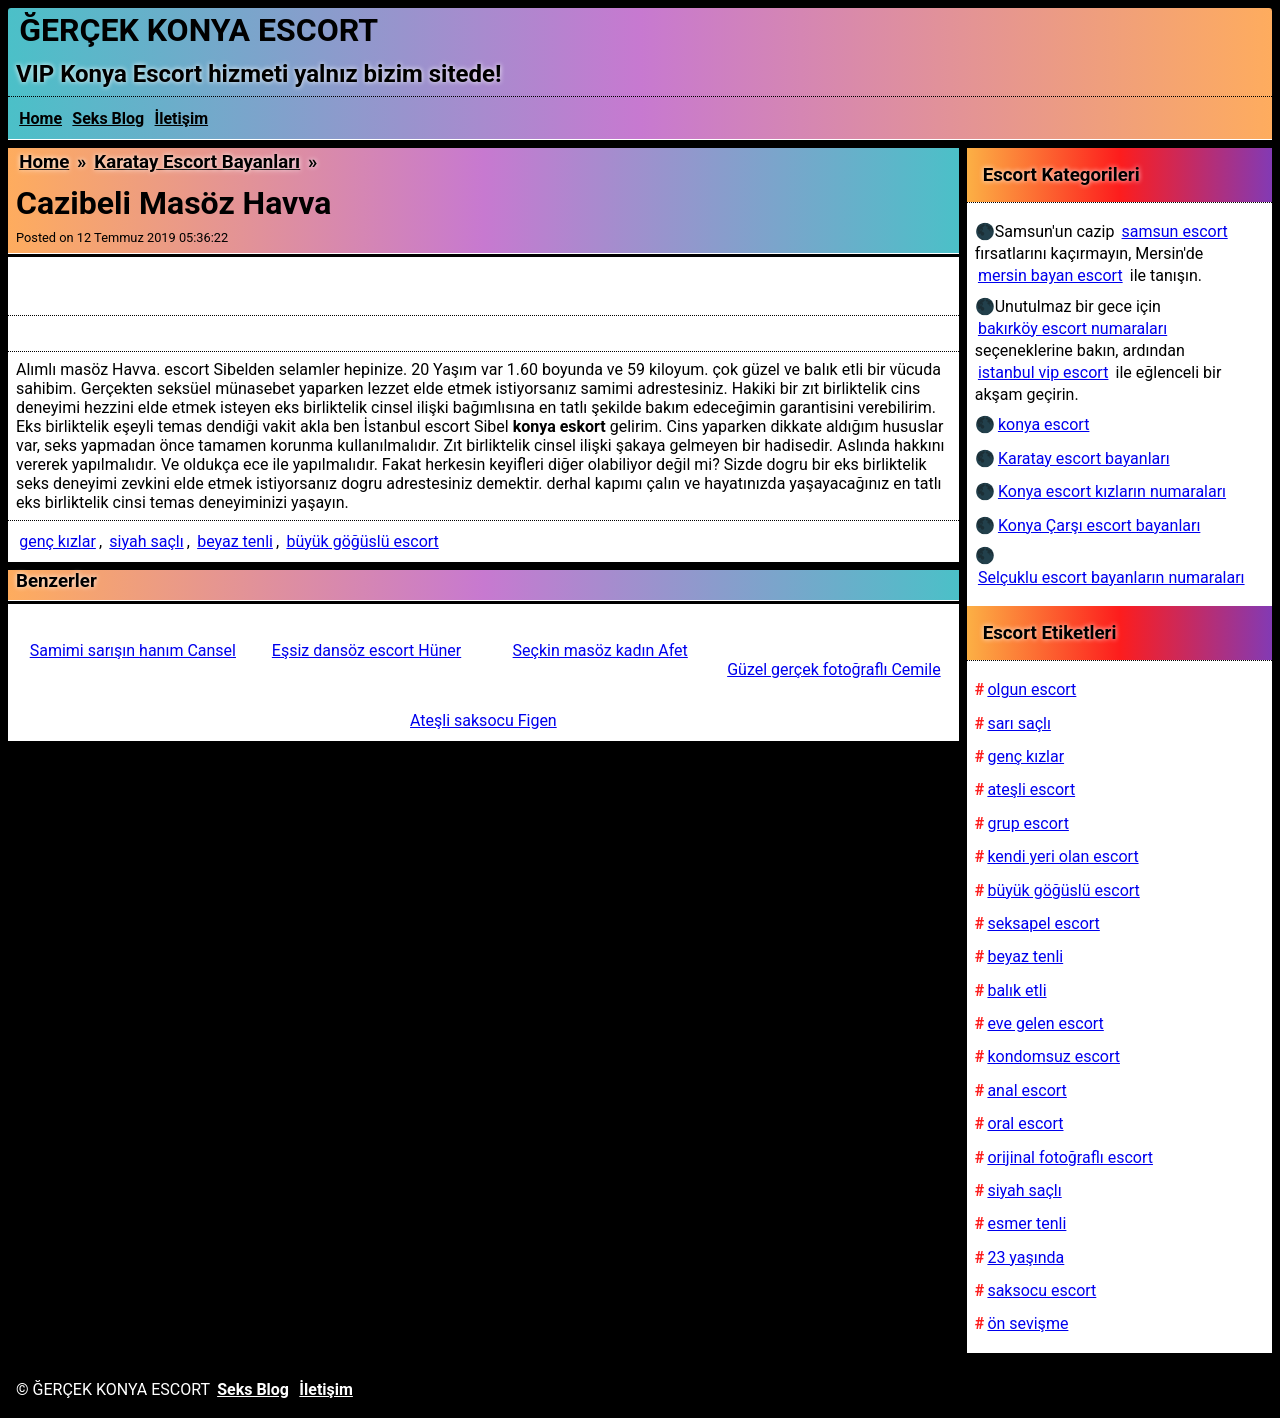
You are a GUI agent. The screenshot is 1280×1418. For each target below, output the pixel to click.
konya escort (1043, 424)
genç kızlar (57, 541)
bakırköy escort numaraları (1072, 328)
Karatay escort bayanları (197, 162)
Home (40, 118)
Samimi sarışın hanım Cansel (133, 650)
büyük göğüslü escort (362, 541)
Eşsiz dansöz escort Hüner (366, 650)
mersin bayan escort (1050, 275)
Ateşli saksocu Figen (483, 720)
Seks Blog (108, 118)
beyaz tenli (235, 541)
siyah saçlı (146, 541)
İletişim (182, 118)
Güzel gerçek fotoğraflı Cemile (833, 669)
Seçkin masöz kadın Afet (600, 650)
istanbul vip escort (1043, 372)
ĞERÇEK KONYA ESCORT (198, 30)
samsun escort (1175, 231)
